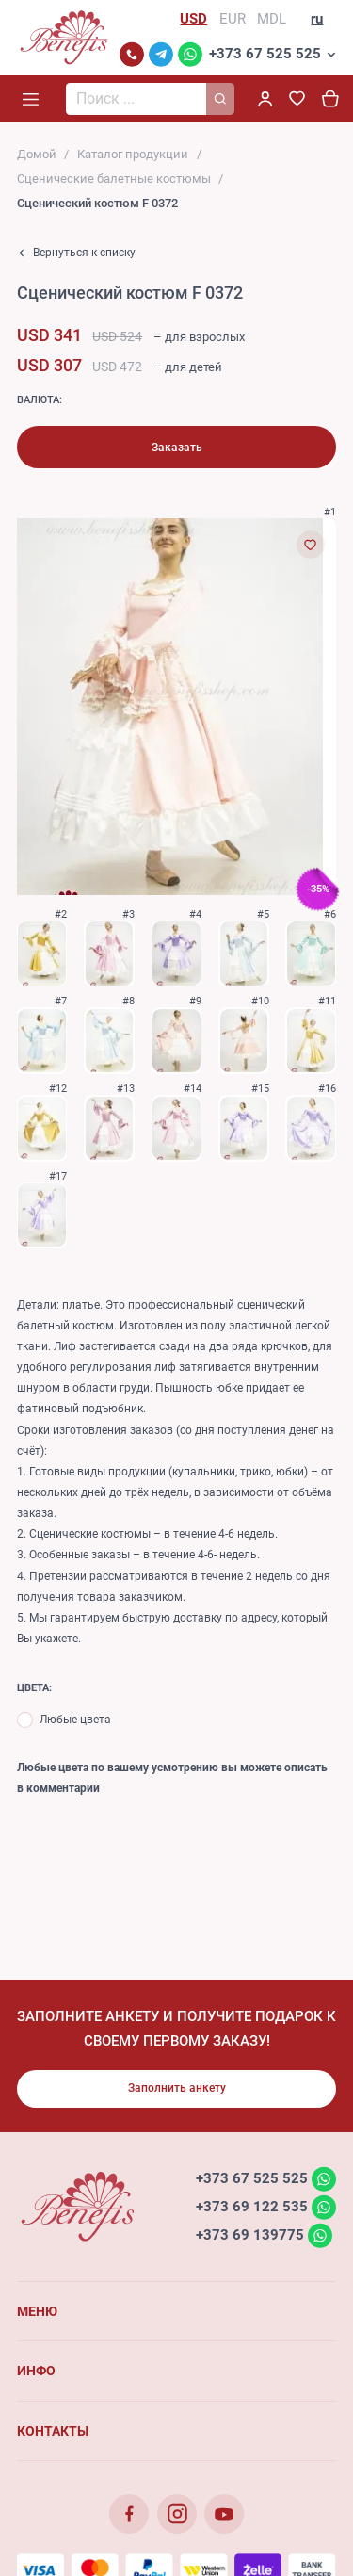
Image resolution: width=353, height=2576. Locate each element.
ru (317, 18)
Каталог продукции (132, 154)
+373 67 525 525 (265, 53)
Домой (36, 154)
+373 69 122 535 (252, 2206)
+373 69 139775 (250, 2234)
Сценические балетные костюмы (114, 178)
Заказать (177, 447)
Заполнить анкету (177, 2088)
